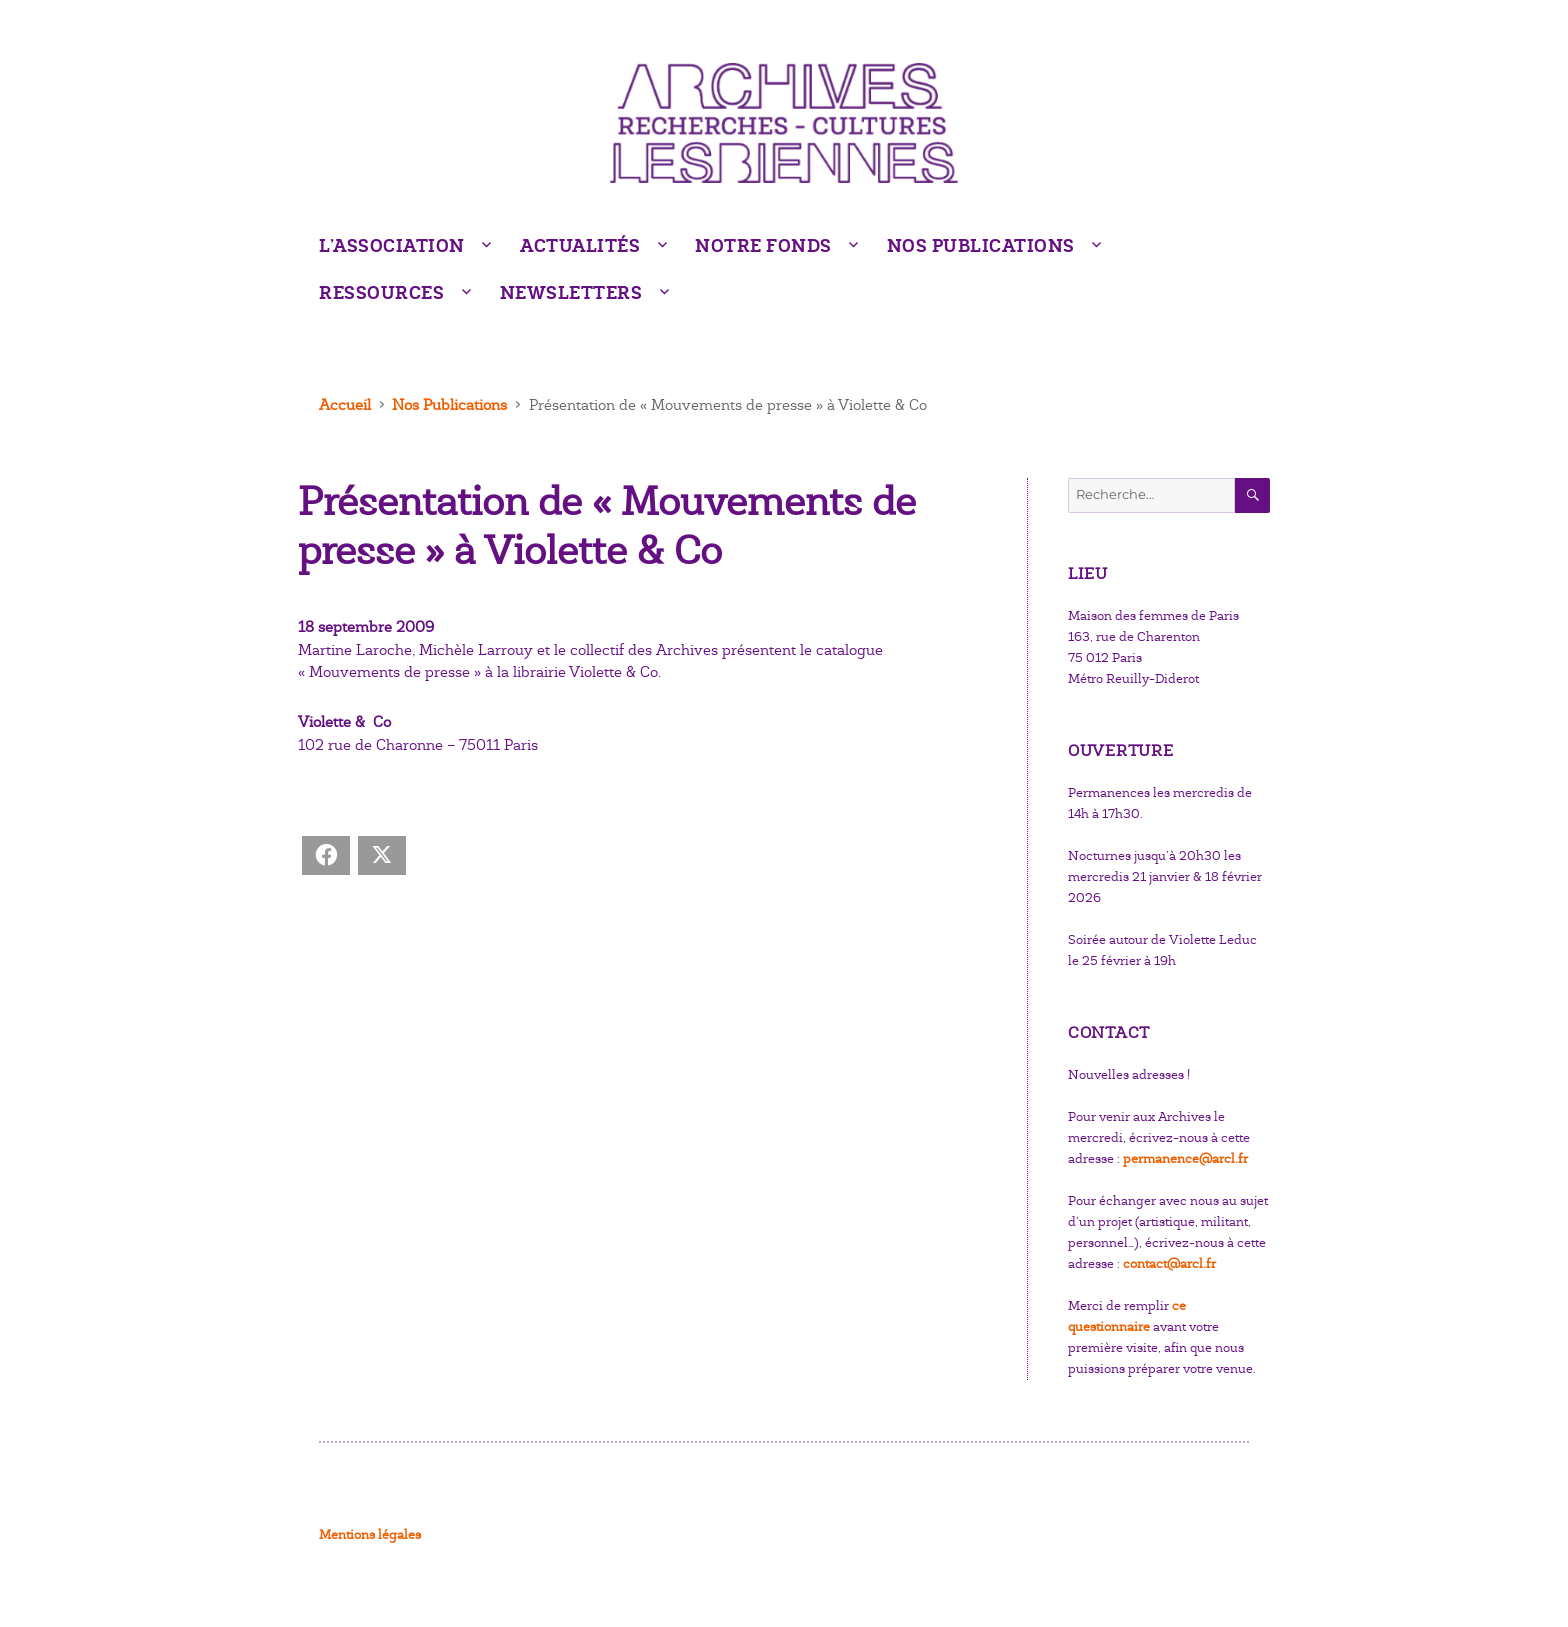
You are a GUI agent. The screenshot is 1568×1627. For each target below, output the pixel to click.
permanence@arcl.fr (1185, 1159)
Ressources (381, 293)
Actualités (580, 246)
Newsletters (571, 293)
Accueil (345, 405)
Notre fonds (763, 246)
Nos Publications (981, 246)
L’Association (392, 246)
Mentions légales (370, 1535)
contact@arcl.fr (1169, 1264)
